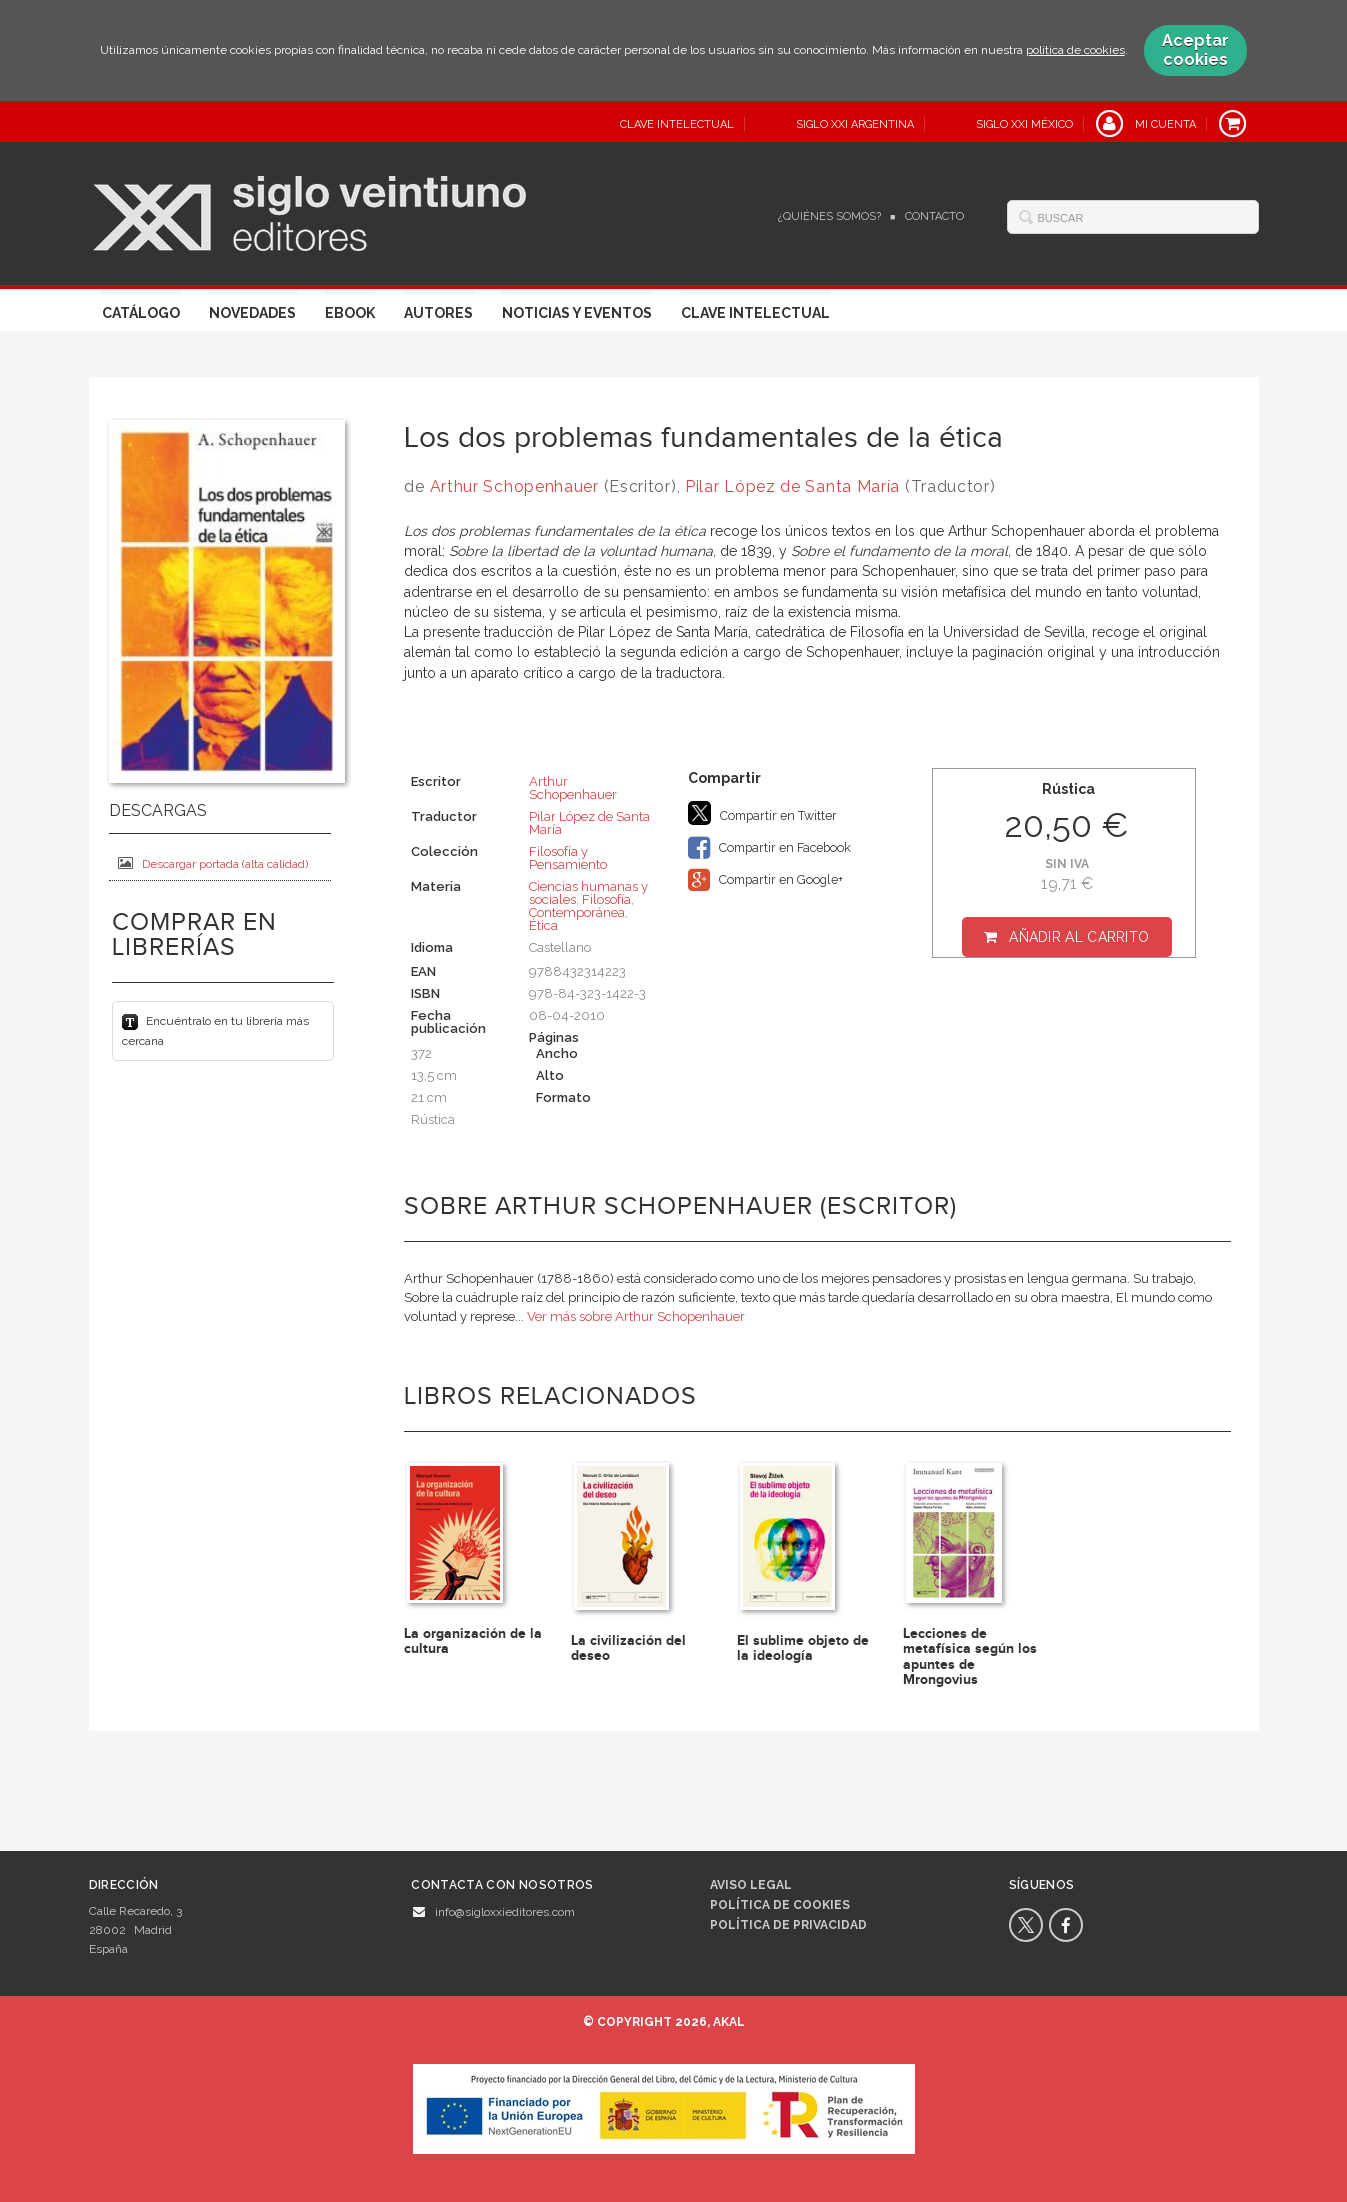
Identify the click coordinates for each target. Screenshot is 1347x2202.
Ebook (350, 313)
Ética (543, 925)
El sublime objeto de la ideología (803, 1648)
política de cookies (1075, 50)
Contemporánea (577, 912)
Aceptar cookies (1195, 50)
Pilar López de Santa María (792, 486)
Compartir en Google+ (765, 880)
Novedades (252, 313)
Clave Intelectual (755, 313)
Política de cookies (780, 1905)
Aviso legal (751, 1885)
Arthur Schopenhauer (514, 486)
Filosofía (606, 899)
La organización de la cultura (473, 1641)
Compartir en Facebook (769, 848)
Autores (438, 313)
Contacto (934, 216)
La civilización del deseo (628, 1648)
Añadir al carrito (1079, 937)
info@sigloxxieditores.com (505, 1912)
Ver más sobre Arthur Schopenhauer (636, 1316)
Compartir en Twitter (762, 813)
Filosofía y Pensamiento (568, 858)
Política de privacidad (788, 1925)
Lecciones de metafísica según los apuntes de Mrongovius (970, 1656)
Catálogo (141, 313)
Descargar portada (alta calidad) (213, 863)
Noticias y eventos (577, 313)
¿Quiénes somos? (829, 216)
